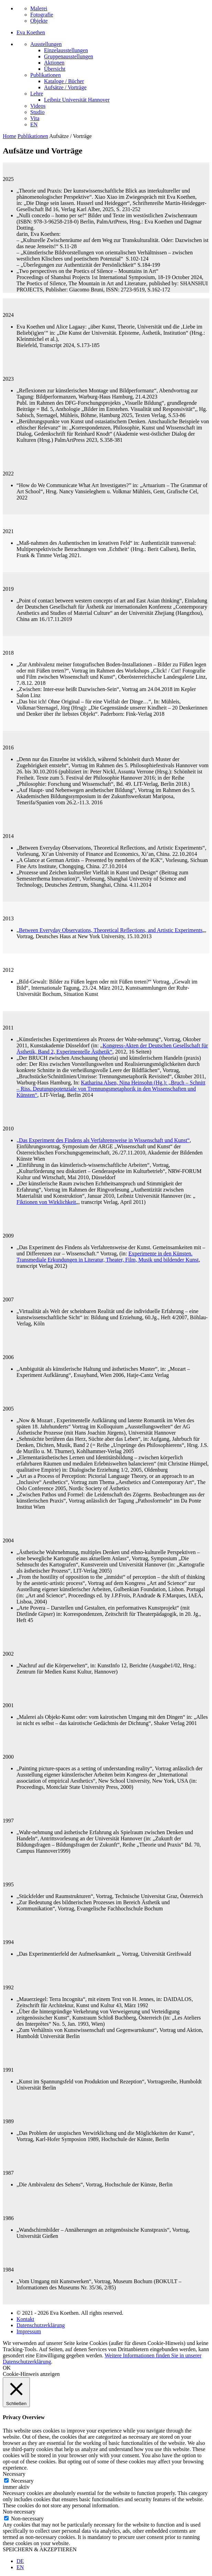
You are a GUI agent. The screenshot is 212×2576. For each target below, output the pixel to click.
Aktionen (54, 63)
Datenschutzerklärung (40, 2325)
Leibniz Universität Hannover (77, 100)
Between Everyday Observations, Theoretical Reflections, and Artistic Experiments (110, 930)
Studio (37, 112)
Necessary (22, 2481)
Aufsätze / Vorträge (65, 87)
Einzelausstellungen (66, 50)
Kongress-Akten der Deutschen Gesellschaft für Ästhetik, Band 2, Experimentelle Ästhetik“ (112, 1049)
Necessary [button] (14, 2474)
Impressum (28, 2331)
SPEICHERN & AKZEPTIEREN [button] (40, 2549)
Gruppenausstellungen (68, 56)
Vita (35, 118)
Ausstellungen (46, 44)
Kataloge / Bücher (64, 81)
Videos (37, 106)
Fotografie (41, 15)
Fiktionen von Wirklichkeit (46, 1202)
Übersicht (54, 69)
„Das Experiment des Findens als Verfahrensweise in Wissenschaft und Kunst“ (103, 1140)
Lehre (36, 93)
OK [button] (7, 2368)
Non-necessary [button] (19, 2512)
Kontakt (25, 2319)
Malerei (38, 8)
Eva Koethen (30, 32)
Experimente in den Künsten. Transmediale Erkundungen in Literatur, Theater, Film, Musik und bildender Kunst (107, 1257)
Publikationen (45, 75)
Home (9, 136)
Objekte (39, 21)
